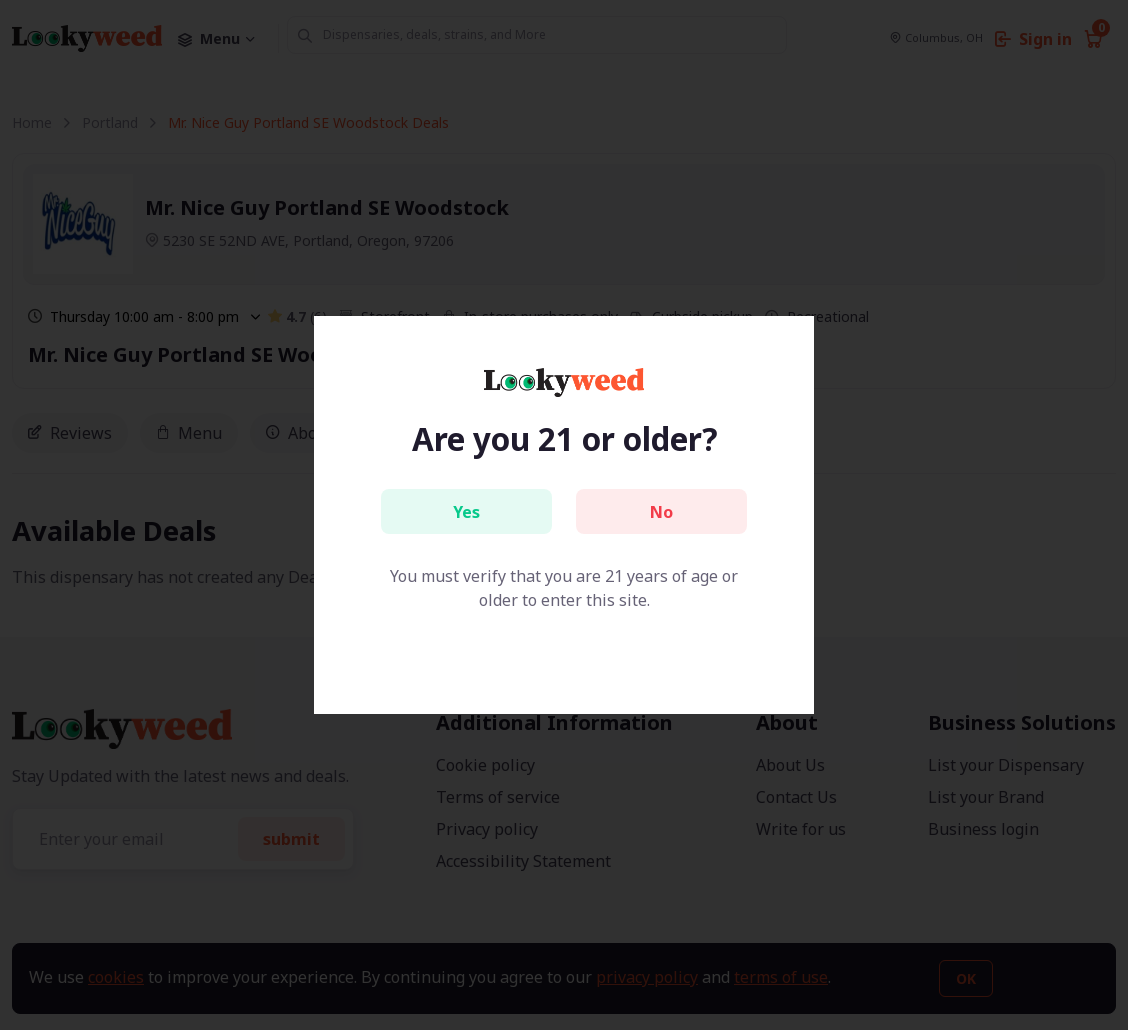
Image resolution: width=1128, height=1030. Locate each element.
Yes (466, 512)
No (661, 512)
